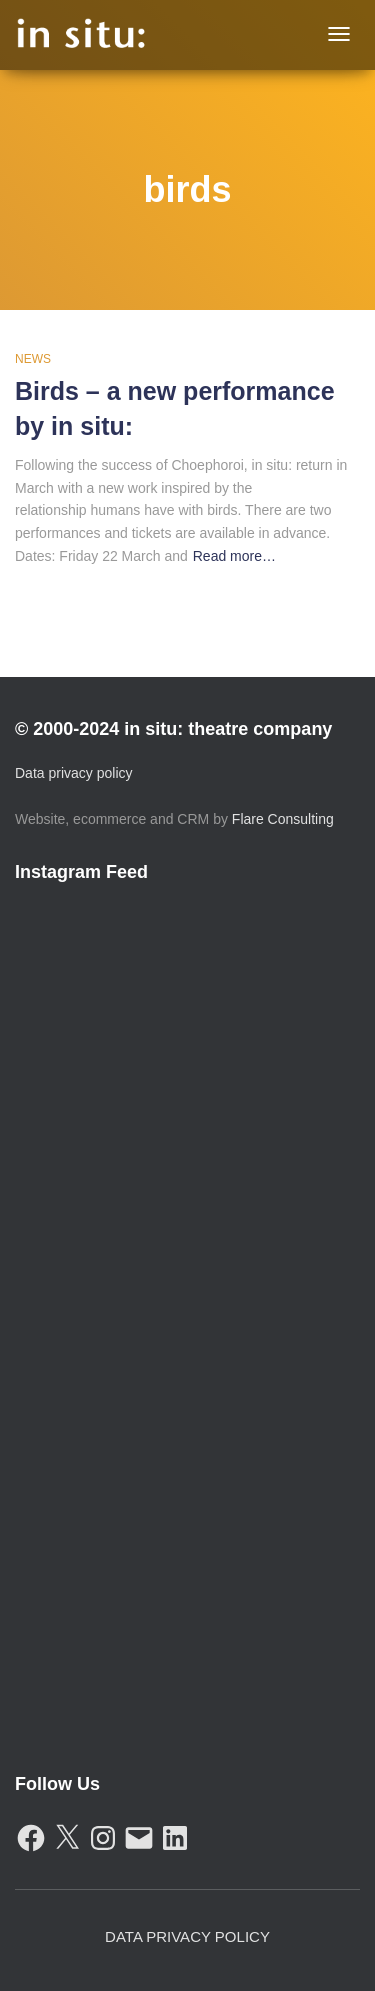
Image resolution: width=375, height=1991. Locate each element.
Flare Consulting (283, 819)
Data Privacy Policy (187, 1936)
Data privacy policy (74, 773)
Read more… (234, 556)
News (33, 359)
